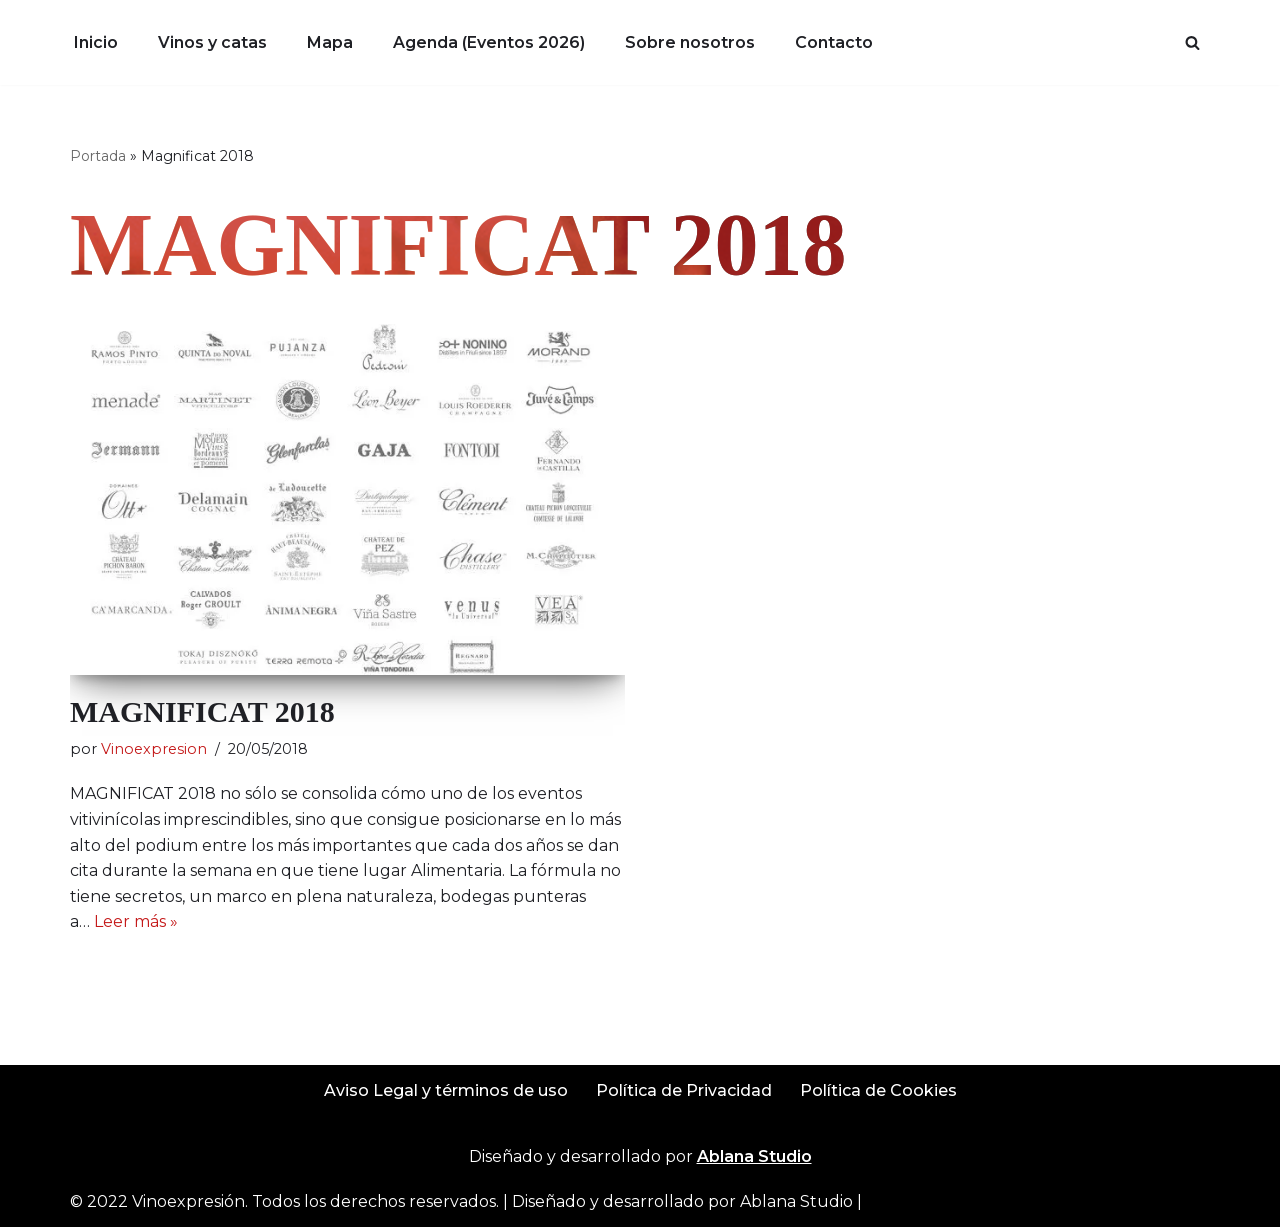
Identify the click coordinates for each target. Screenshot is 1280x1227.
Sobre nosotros (690, 42)
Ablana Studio (796, 1201)
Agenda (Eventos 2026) (489, 42)
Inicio (96, 42)
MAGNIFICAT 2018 (202, 711)
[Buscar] (1192, 42)
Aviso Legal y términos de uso (446, 1090)
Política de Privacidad (684, 1090)
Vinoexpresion (154, 749)
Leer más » (136, 921)
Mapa (330, 42)
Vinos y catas (212, 42)
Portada (98, 156)
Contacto (834, 42)
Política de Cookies (878, 1090)
